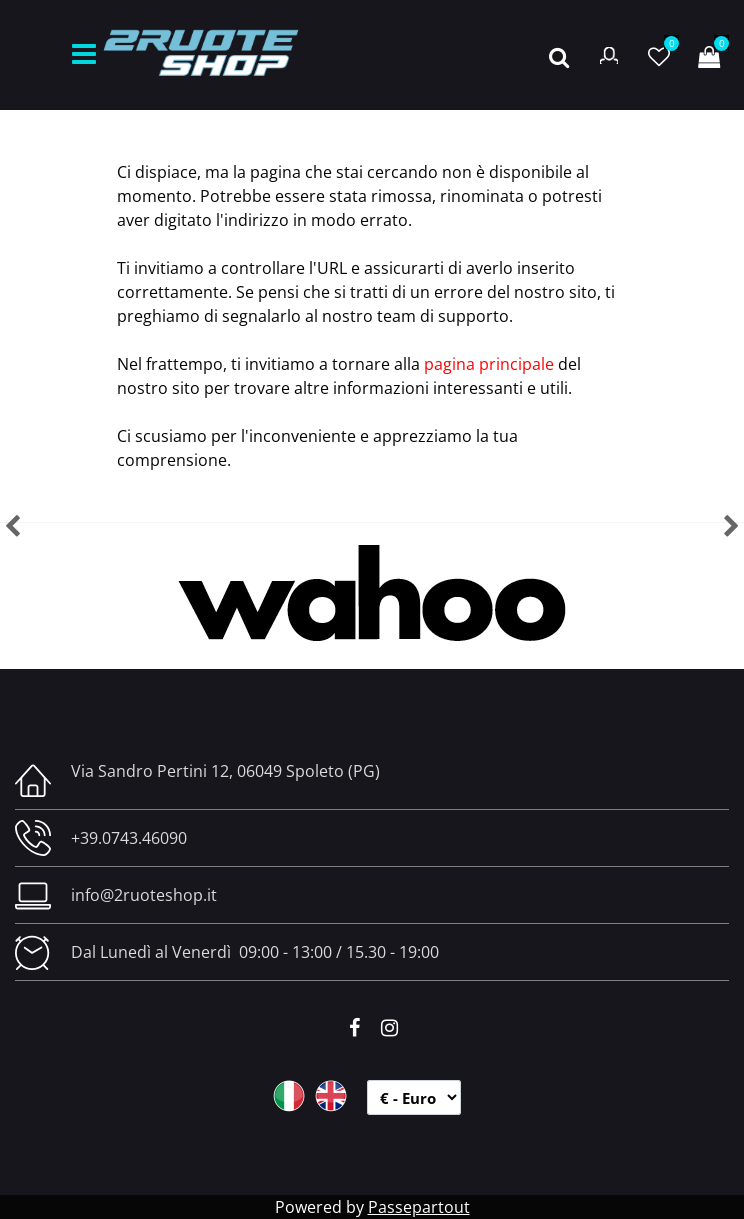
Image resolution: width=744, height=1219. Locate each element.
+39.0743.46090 (129, 838)
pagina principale (489, 364)
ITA (289, 1096)
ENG (331, 1096)
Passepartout (419, 1207)
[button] (559, 55)
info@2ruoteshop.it (144, 895)
